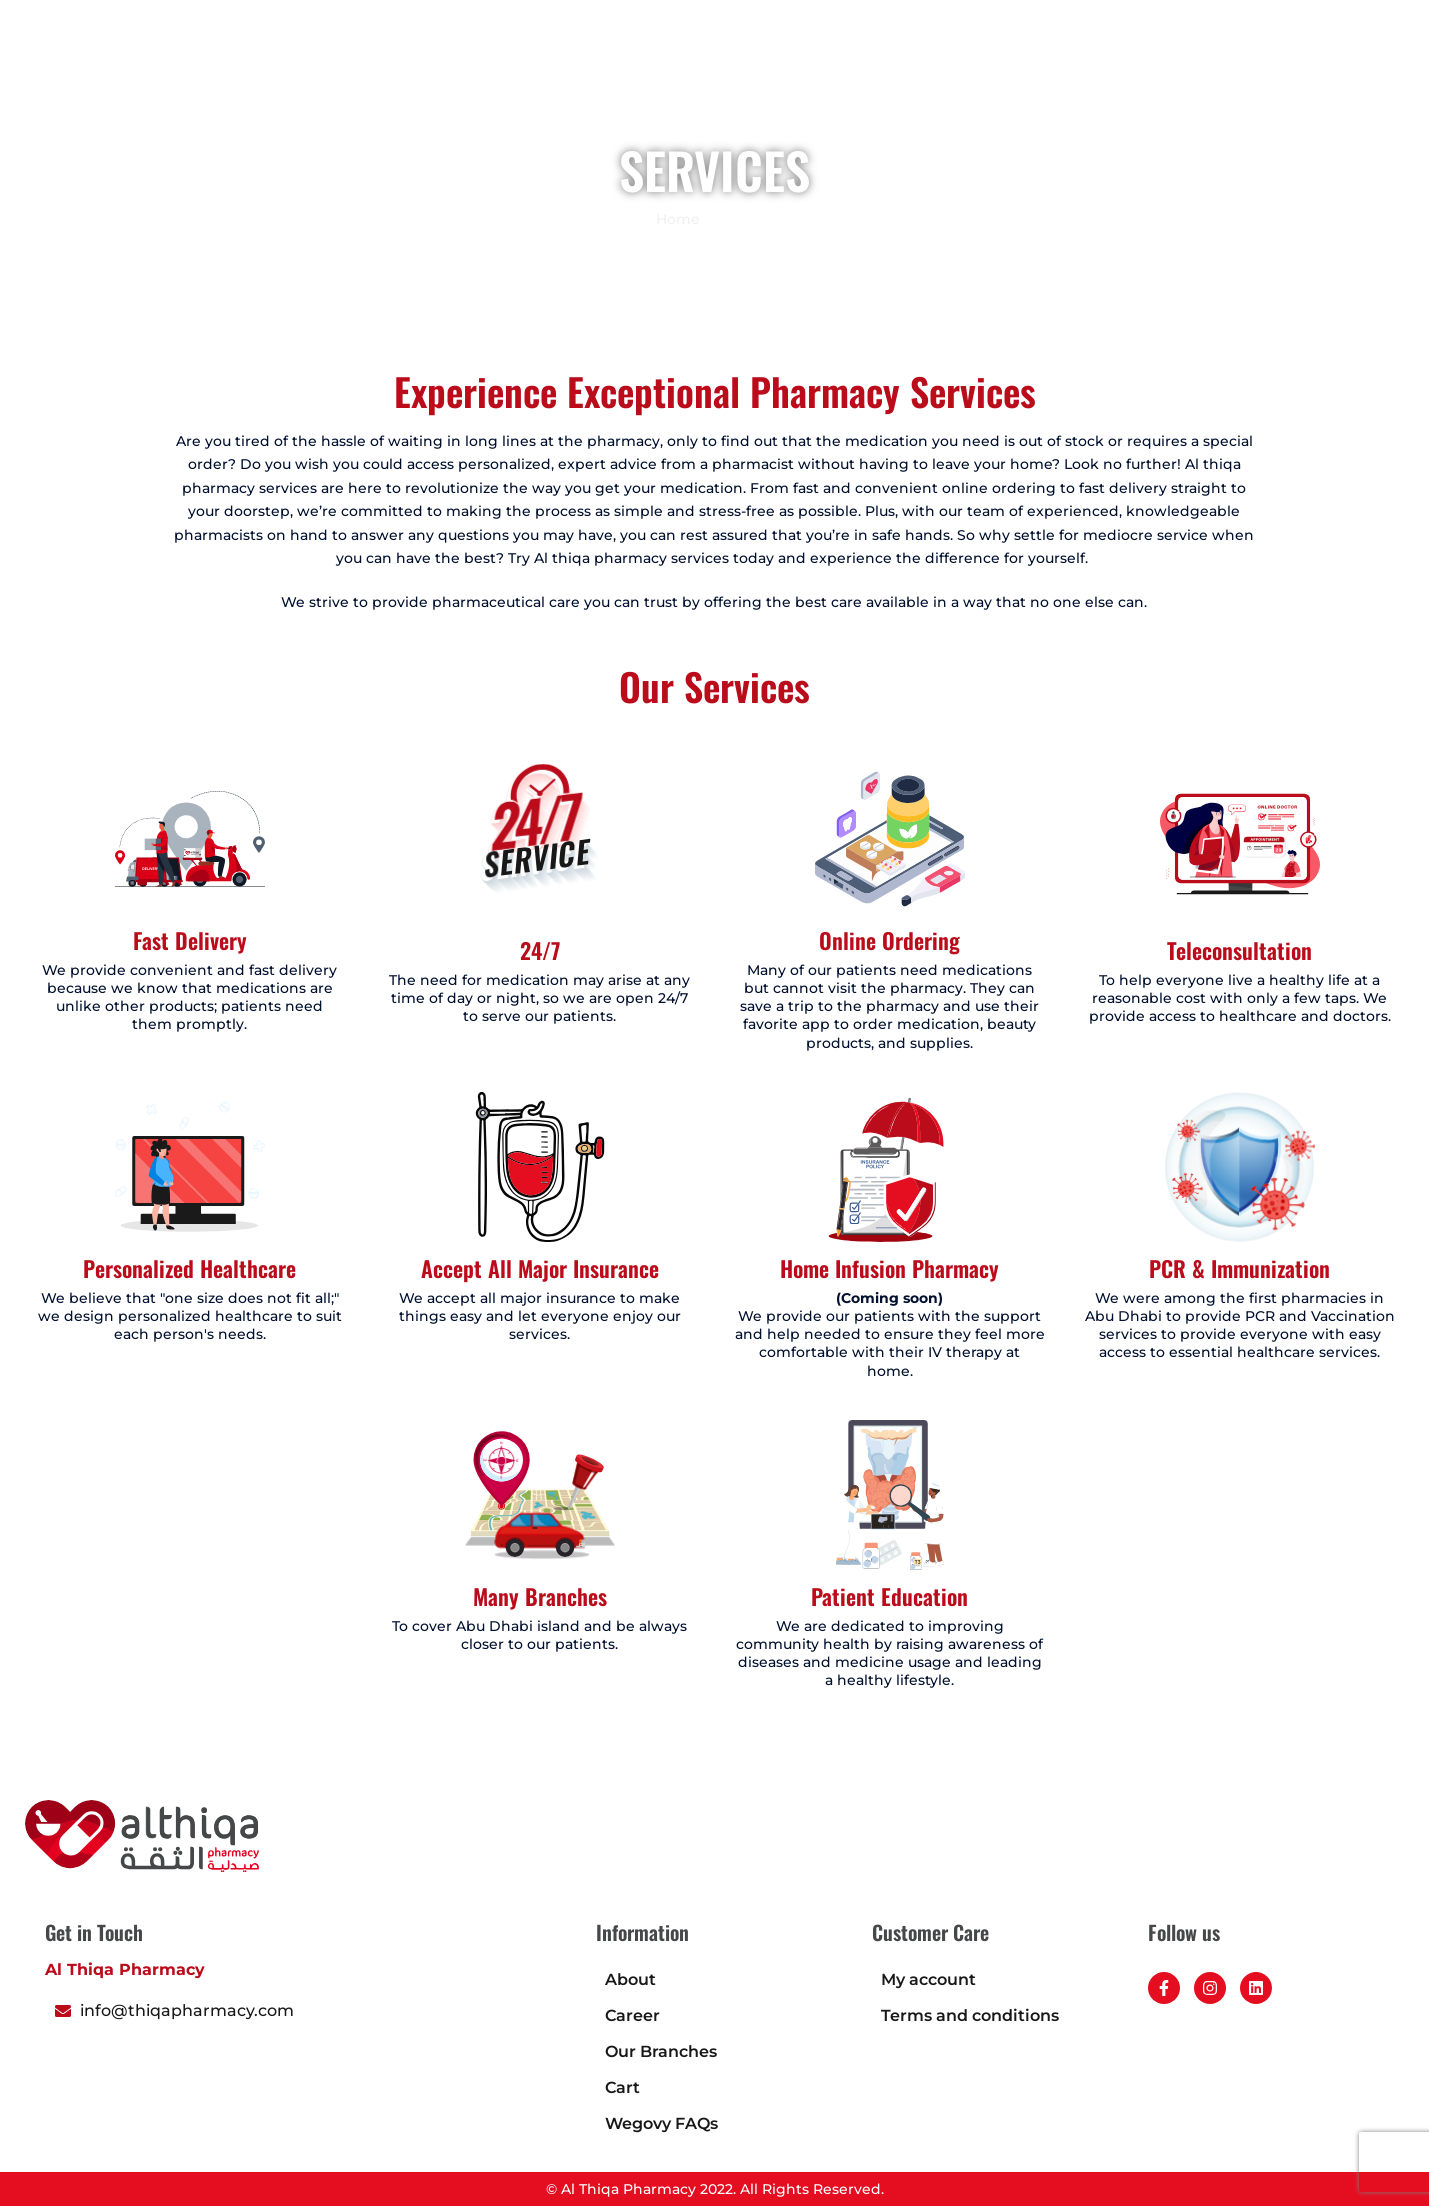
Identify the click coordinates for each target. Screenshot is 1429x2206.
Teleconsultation (1239, 950)
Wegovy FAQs (661, 2123)
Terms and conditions (970, 2015)
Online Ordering (889, 940)
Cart (622, 2087)
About (630, 1979)
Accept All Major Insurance (540, 1268)
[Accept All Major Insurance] (540, 1167)
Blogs (878, 85)
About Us (962, 85)
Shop (618, 85)
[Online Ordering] (890, 839)
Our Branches (661, 2051)
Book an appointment (747, 85)
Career (1203, 85)
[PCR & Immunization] (1240, 1167)
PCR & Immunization (1239, 1268)
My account (928, 1979)
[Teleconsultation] (1240, 844)
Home (547, 85)
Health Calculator (1087, 85)
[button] (1378, 83)
